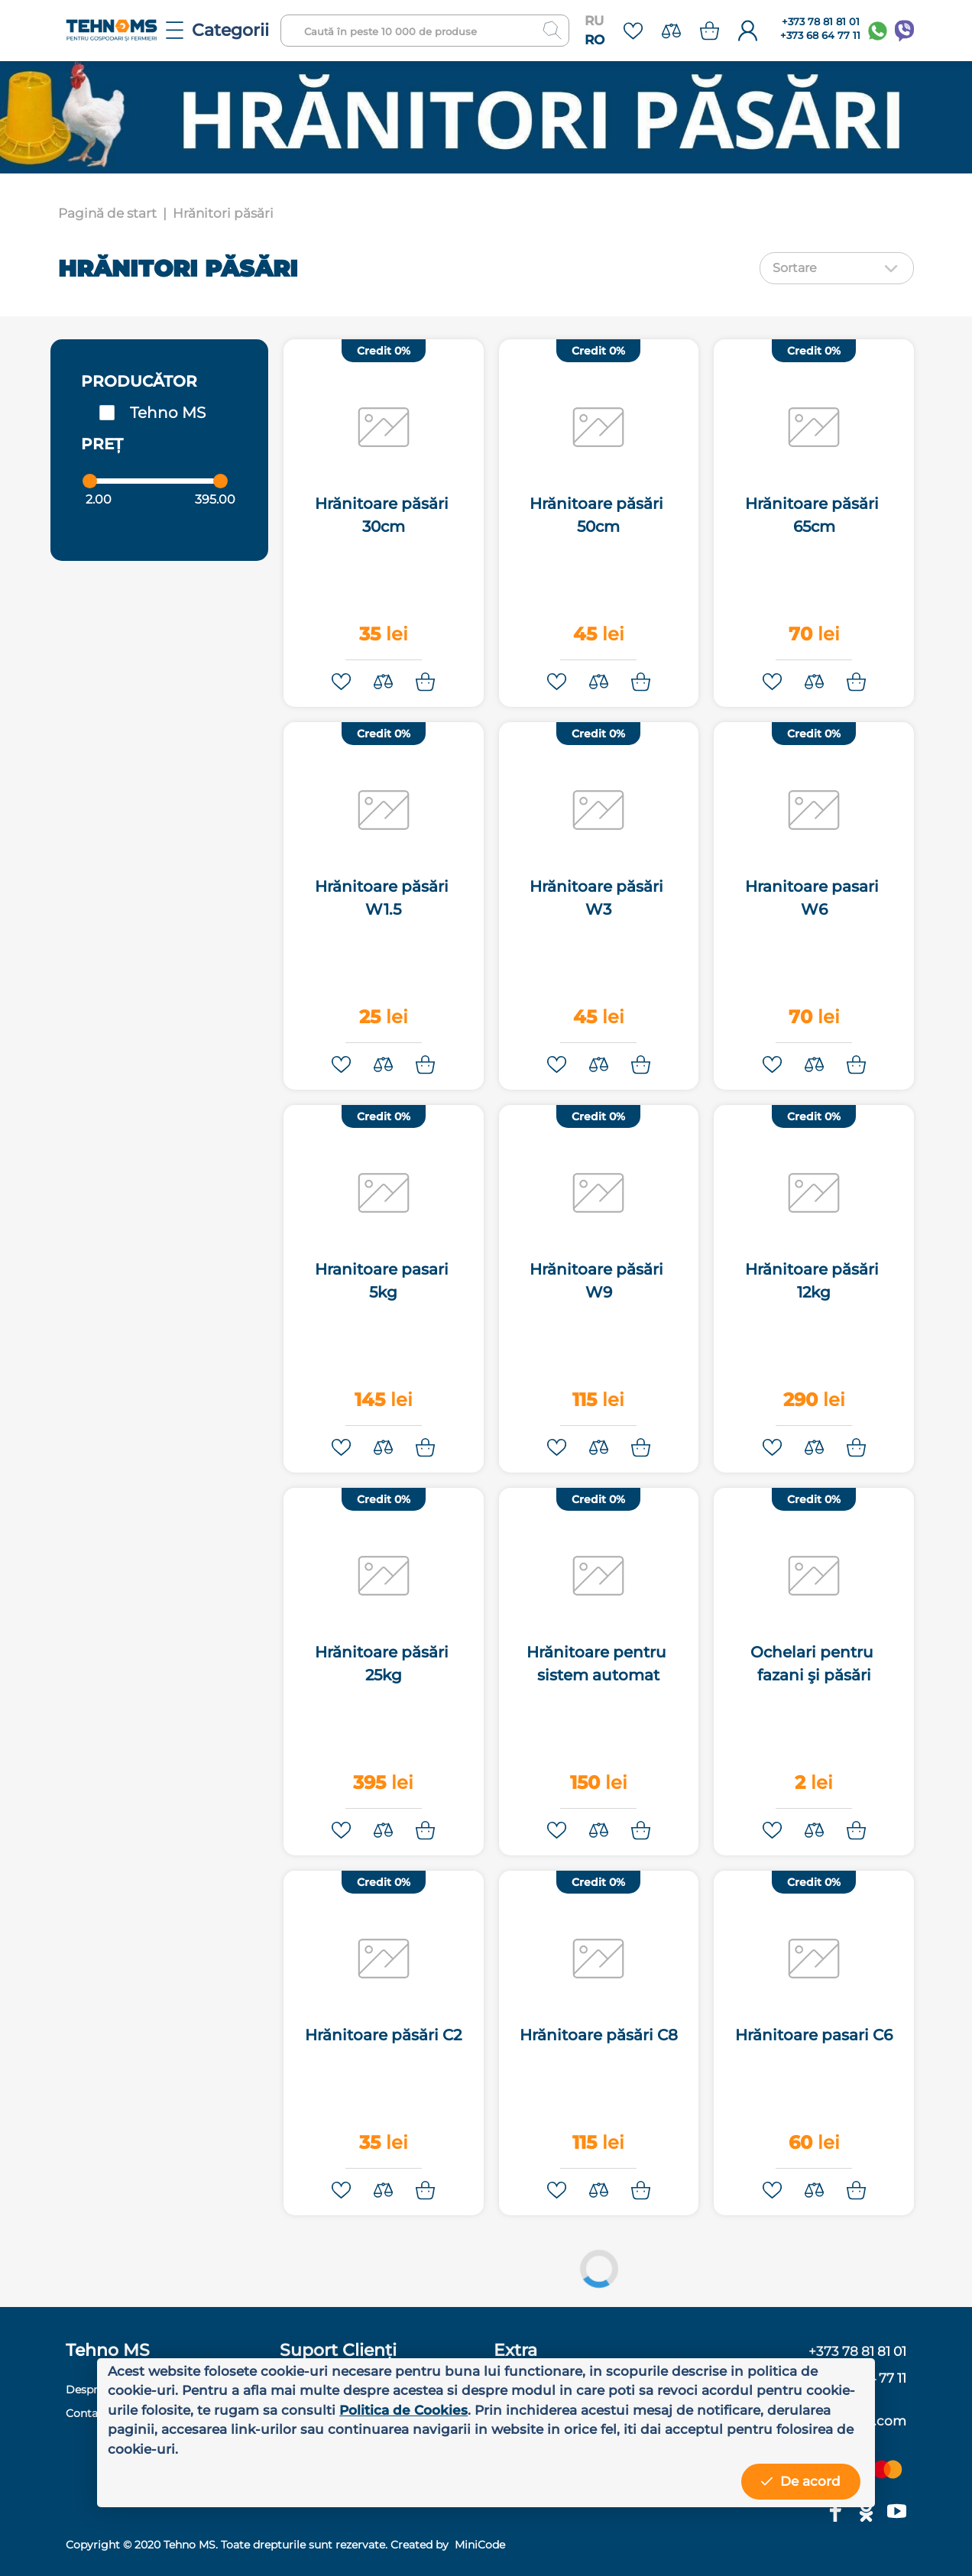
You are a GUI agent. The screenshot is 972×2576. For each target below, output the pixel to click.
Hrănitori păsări (223, 213)
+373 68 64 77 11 (820, 35)
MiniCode (478, 2545)
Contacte (90, 2413)
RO (594, 39)
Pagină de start (107, 213)
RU (594, 20)
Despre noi (95, 2389)
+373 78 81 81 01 (821, 22)
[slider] (90, 481)
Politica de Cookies (403, 2410)
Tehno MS (168, 412)
